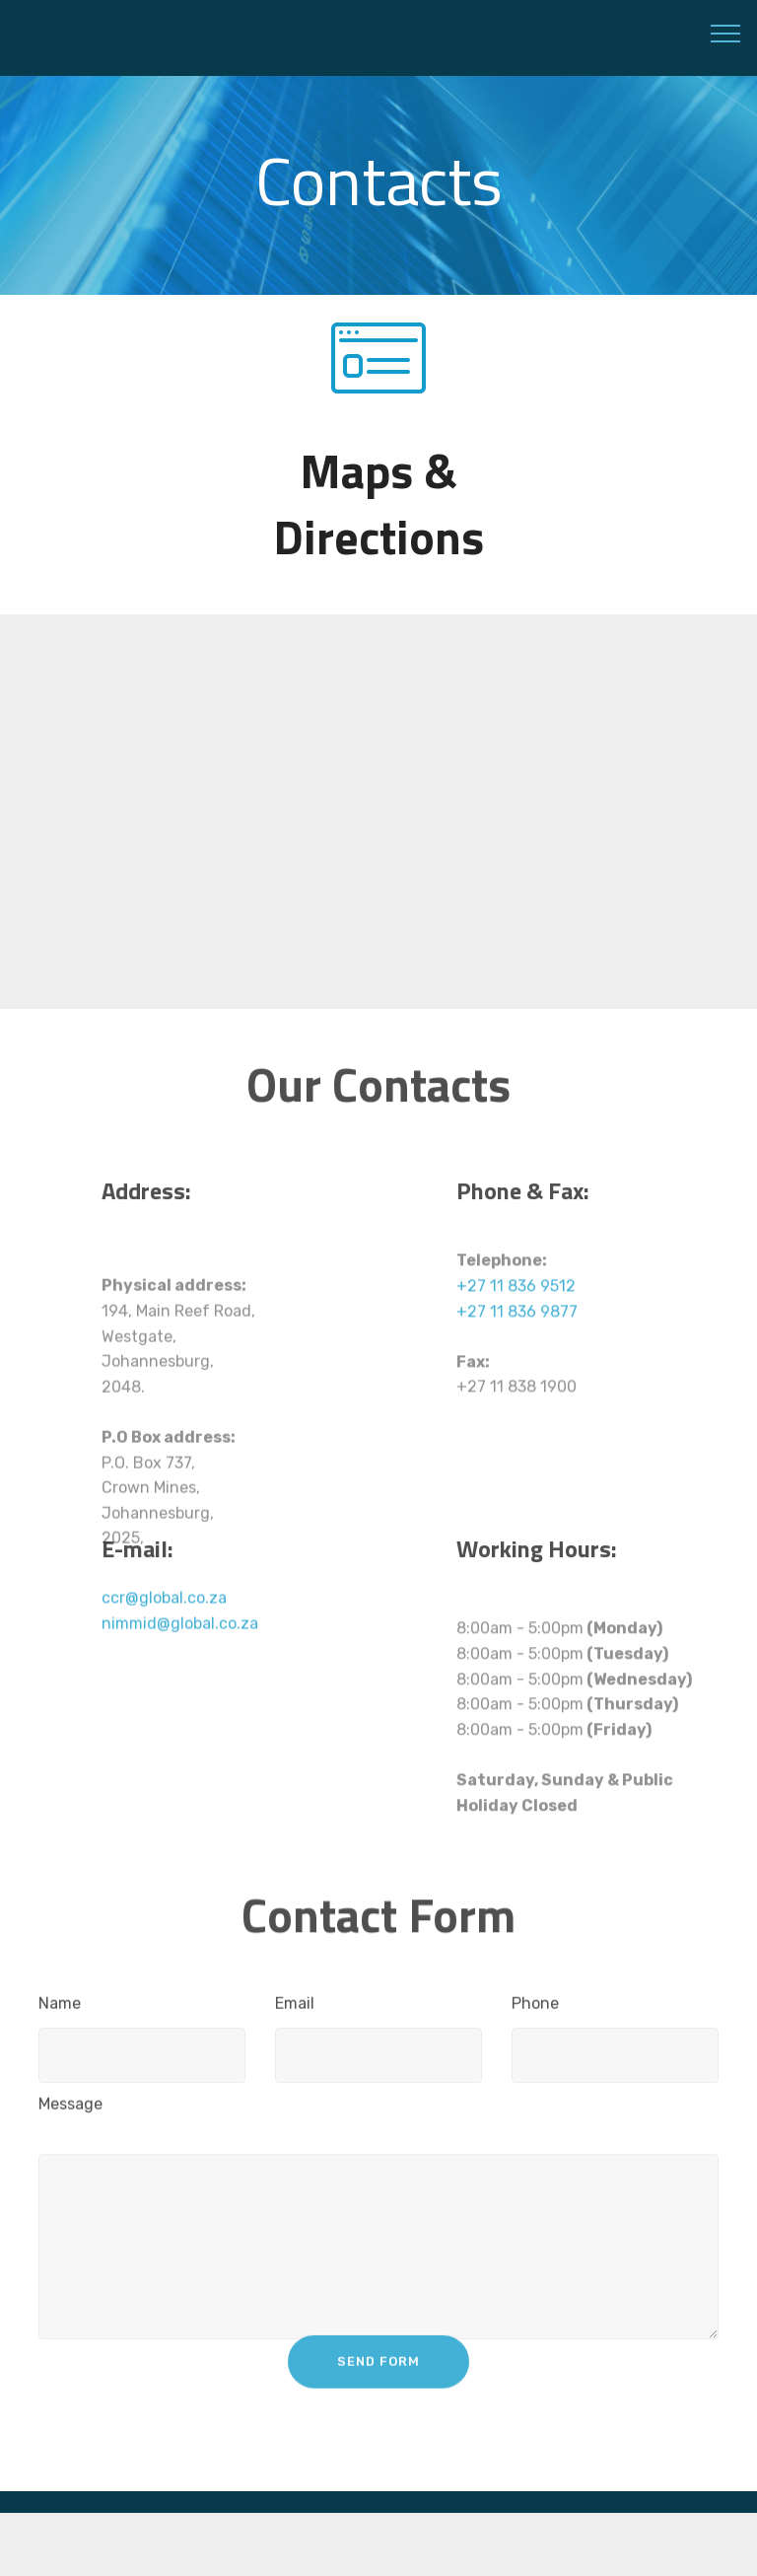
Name (59, 2011)
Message (70, 2112)
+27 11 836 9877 (517, 1362)
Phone (535, 2011)
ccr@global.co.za (164, 1617)
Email (294, 2011)
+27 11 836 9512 (516, 1336)
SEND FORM (378, 2378)
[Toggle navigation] (726, 32)
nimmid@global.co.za (180, 1642)
